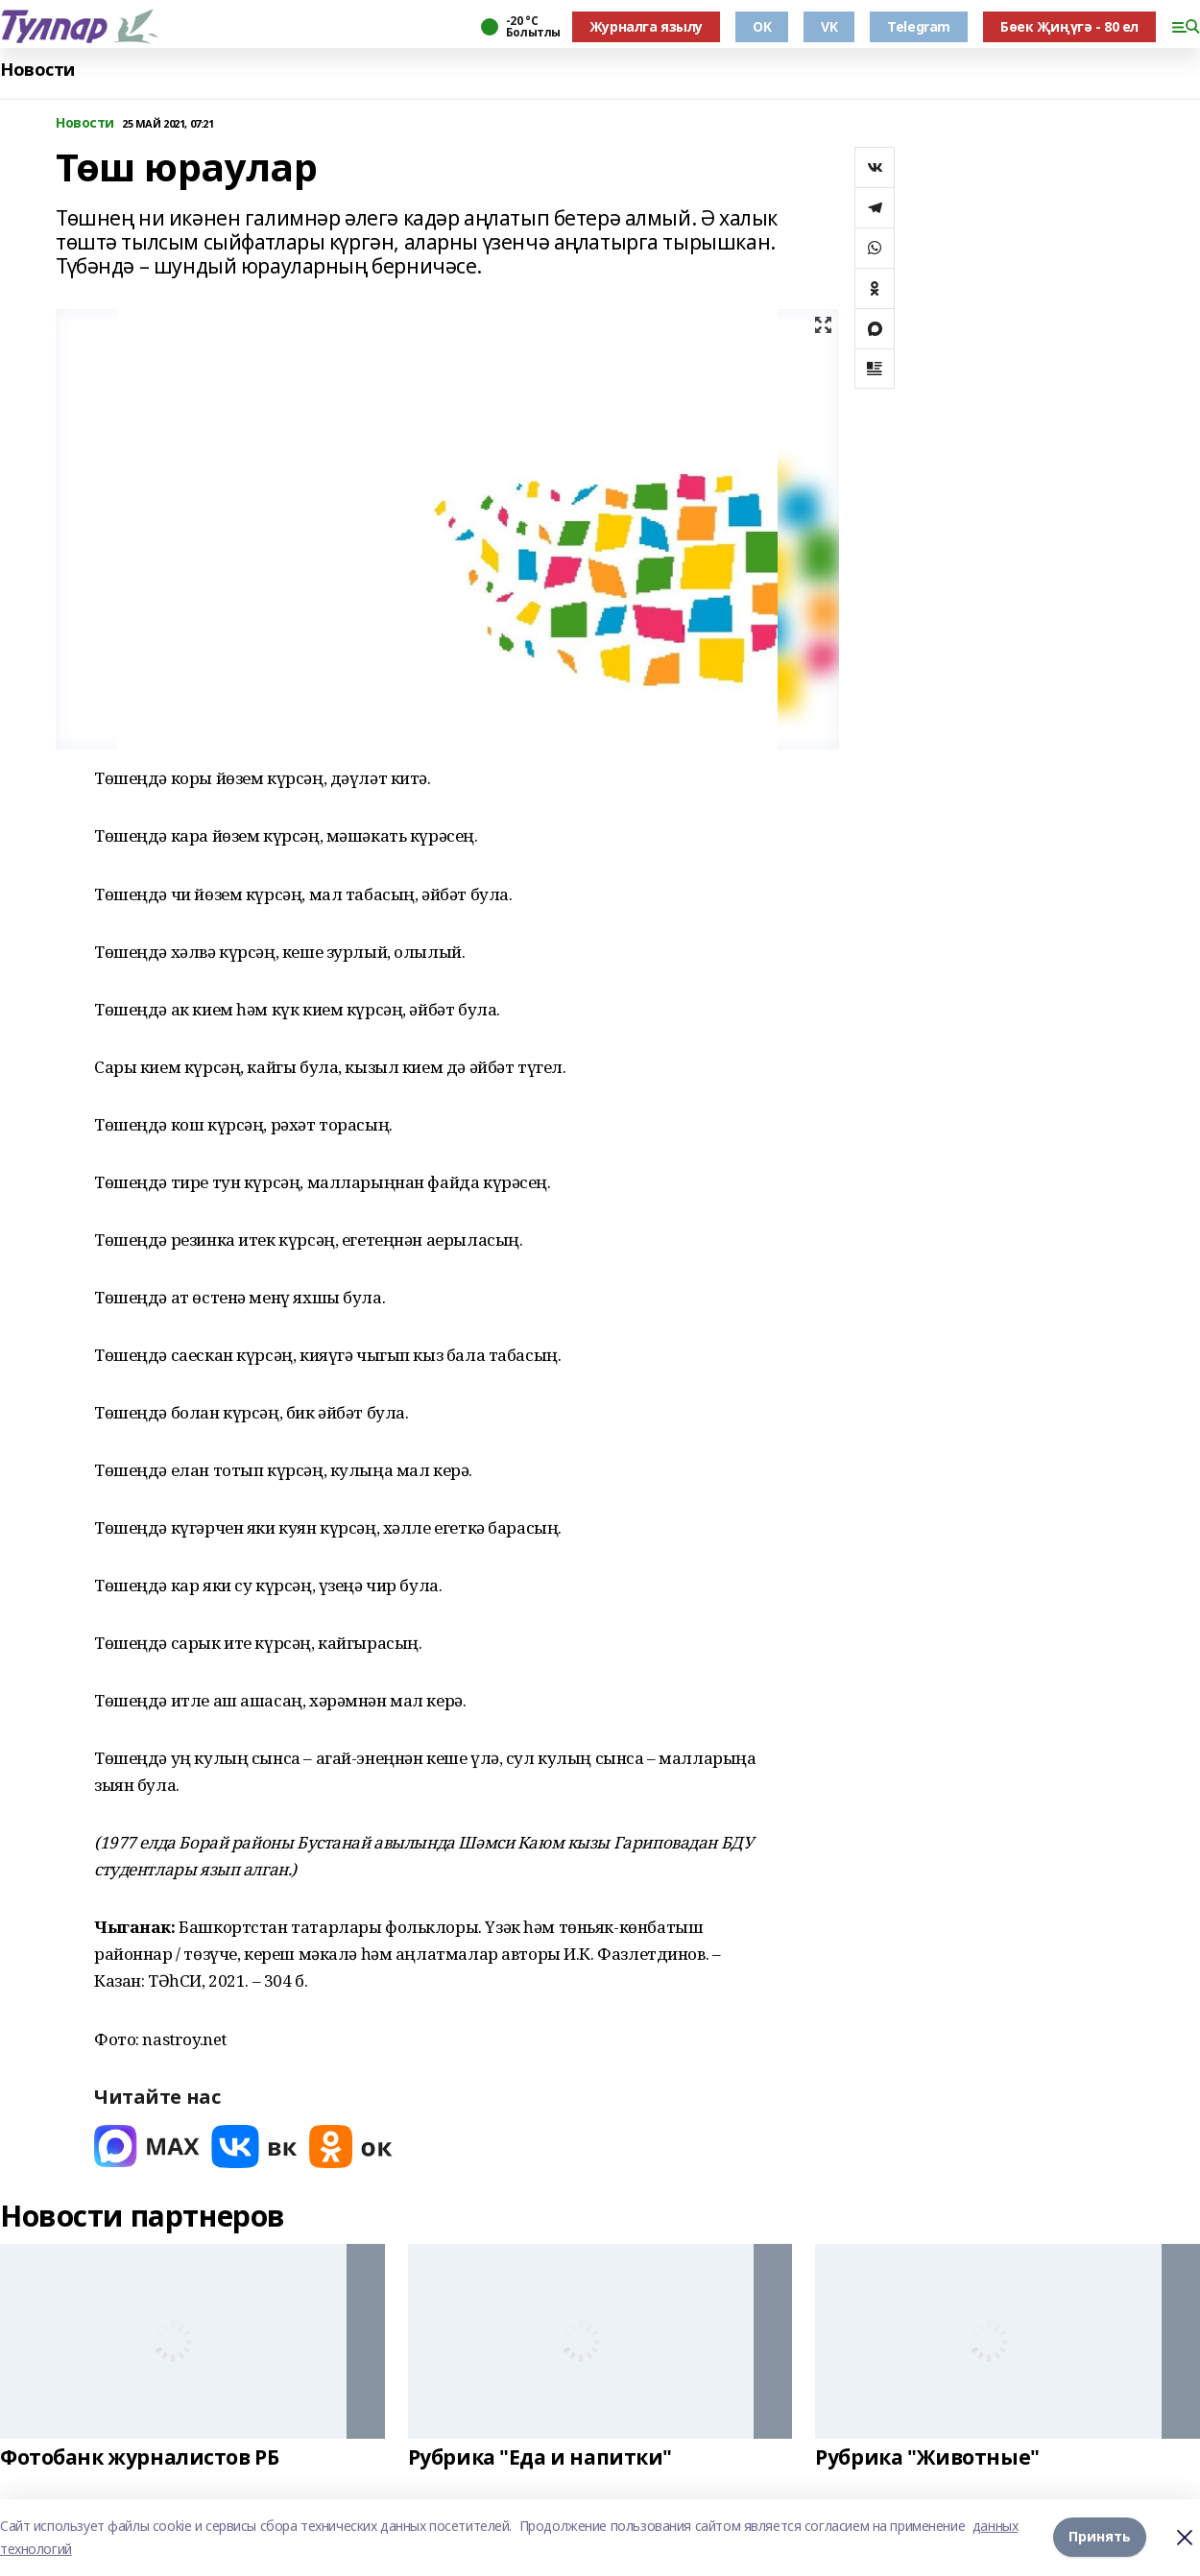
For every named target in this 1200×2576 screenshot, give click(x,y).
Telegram (918, 26)
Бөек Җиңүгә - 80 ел (1069, 26)
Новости (37, 70)
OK (762, 26)
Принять (1099, 2537)
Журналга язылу (646, 26)
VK (829, 26)
